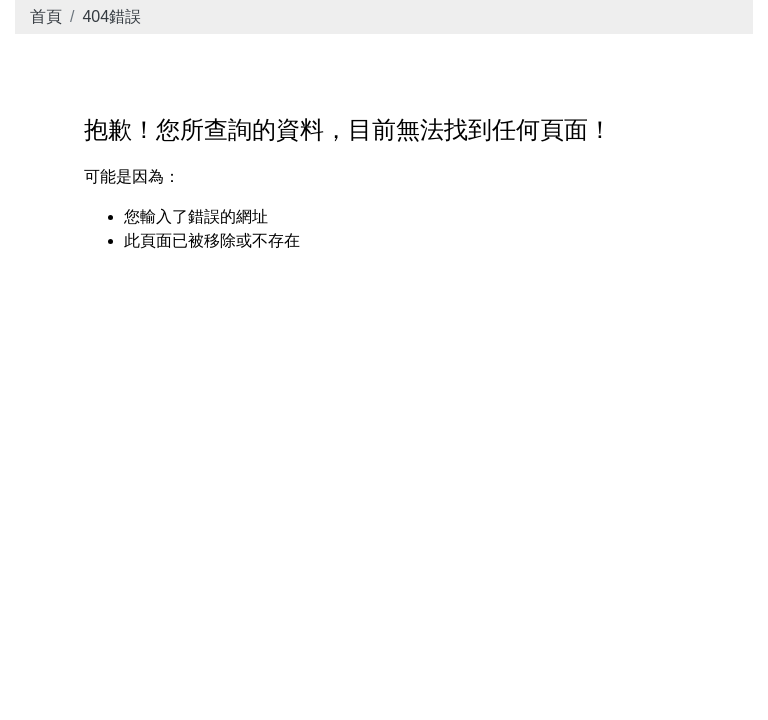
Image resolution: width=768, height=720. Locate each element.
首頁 (46, 16)
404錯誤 (111, 16)
